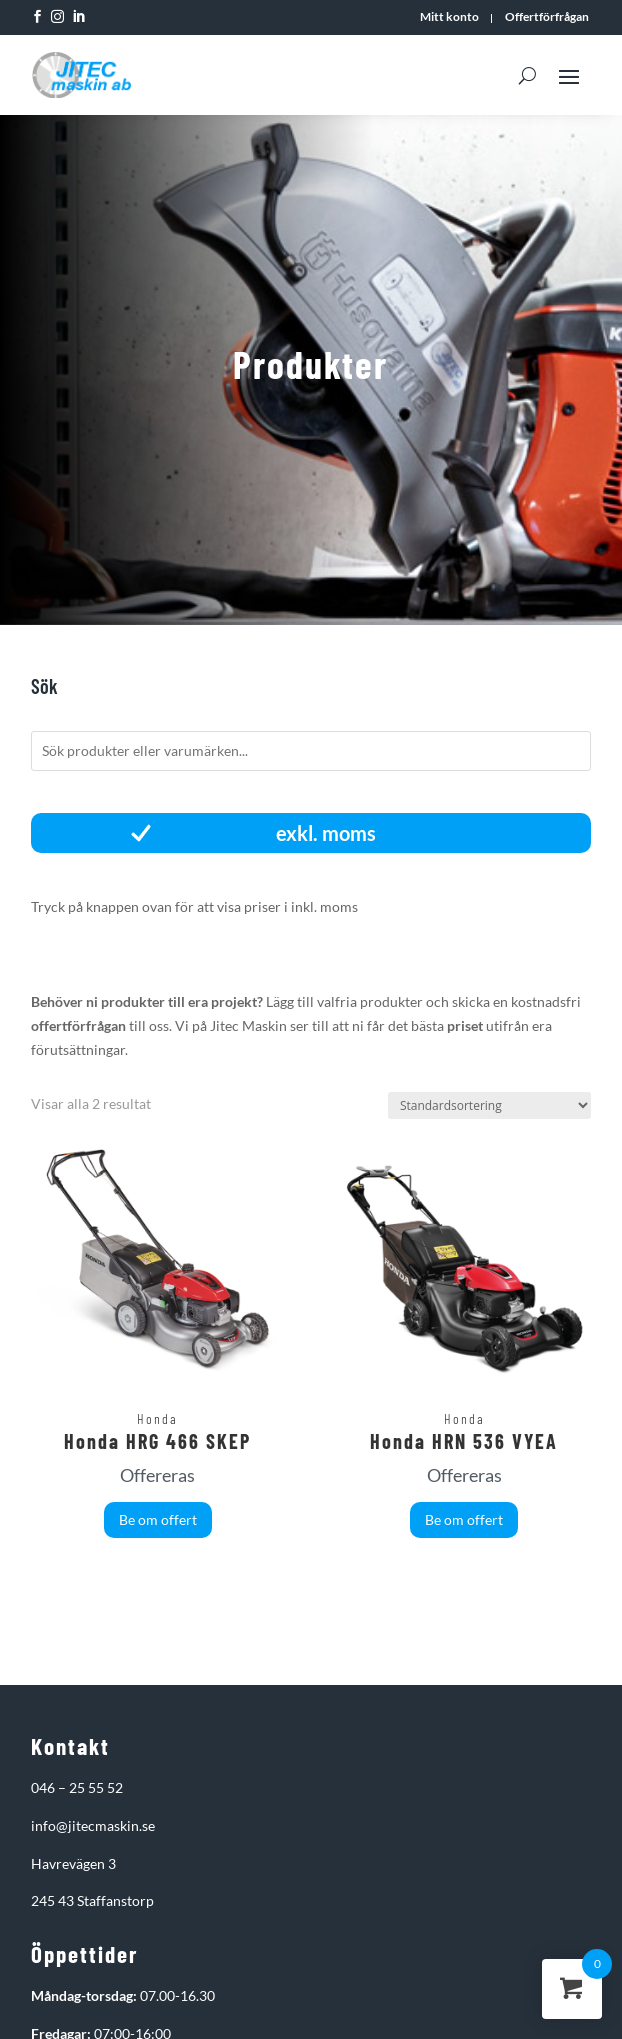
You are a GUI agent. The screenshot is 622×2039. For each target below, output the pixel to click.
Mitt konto (449, 17)
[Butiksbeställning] (489, 1105)
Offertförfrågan (547, 17)
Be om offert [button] (158, 1519)
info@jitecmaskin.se (93, 1825)
